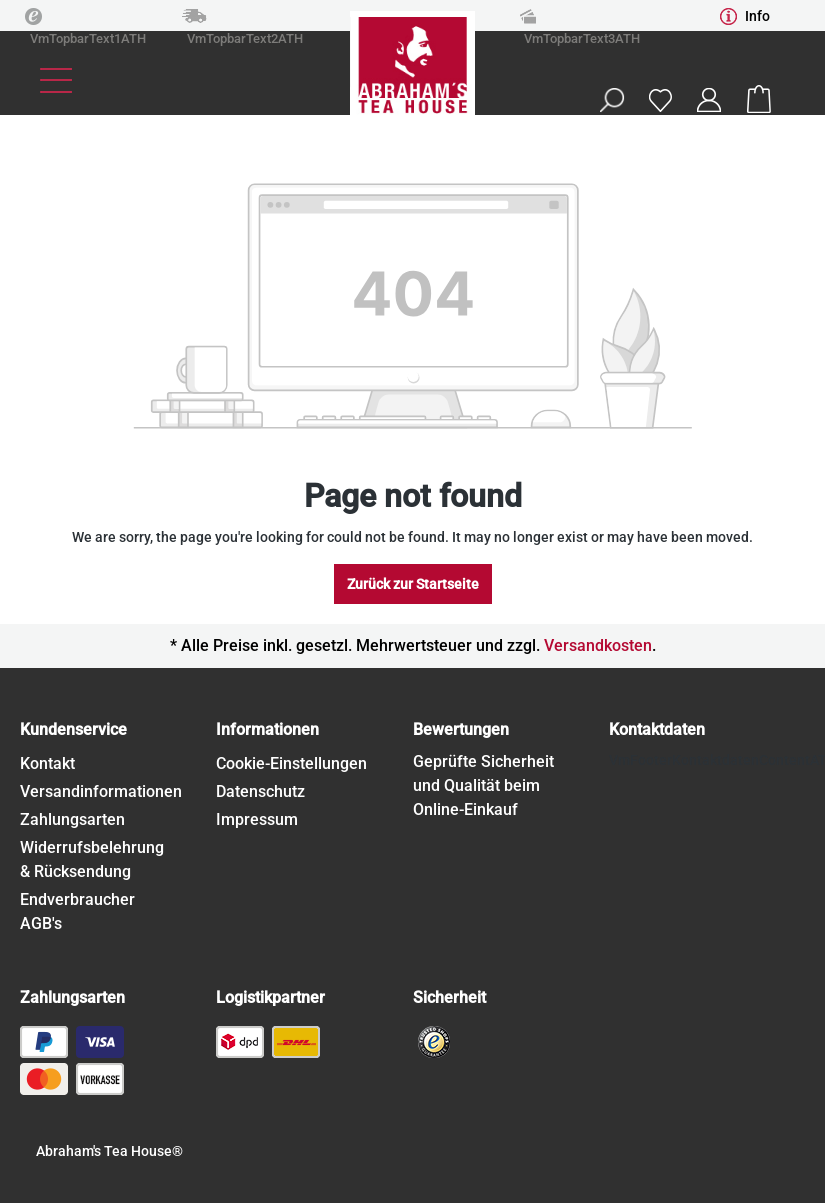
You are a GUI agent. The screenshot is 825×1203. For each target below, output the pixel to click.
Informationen (267, 729)
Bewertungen (461, 729)
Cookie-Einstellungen (291, 763)
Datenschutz (260, 791)
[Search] (611, 100)
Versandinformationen (101, 791)
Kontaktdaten (657, 729)
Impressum (257, 819)
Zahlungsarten (72, 819)
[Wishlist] (660, 99)
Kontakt (47, 763)
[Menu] (56, 80)
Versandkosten (598, 645)
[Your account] (709, 100)
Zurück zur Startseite (413, 584)
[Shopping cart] (759, 100)
